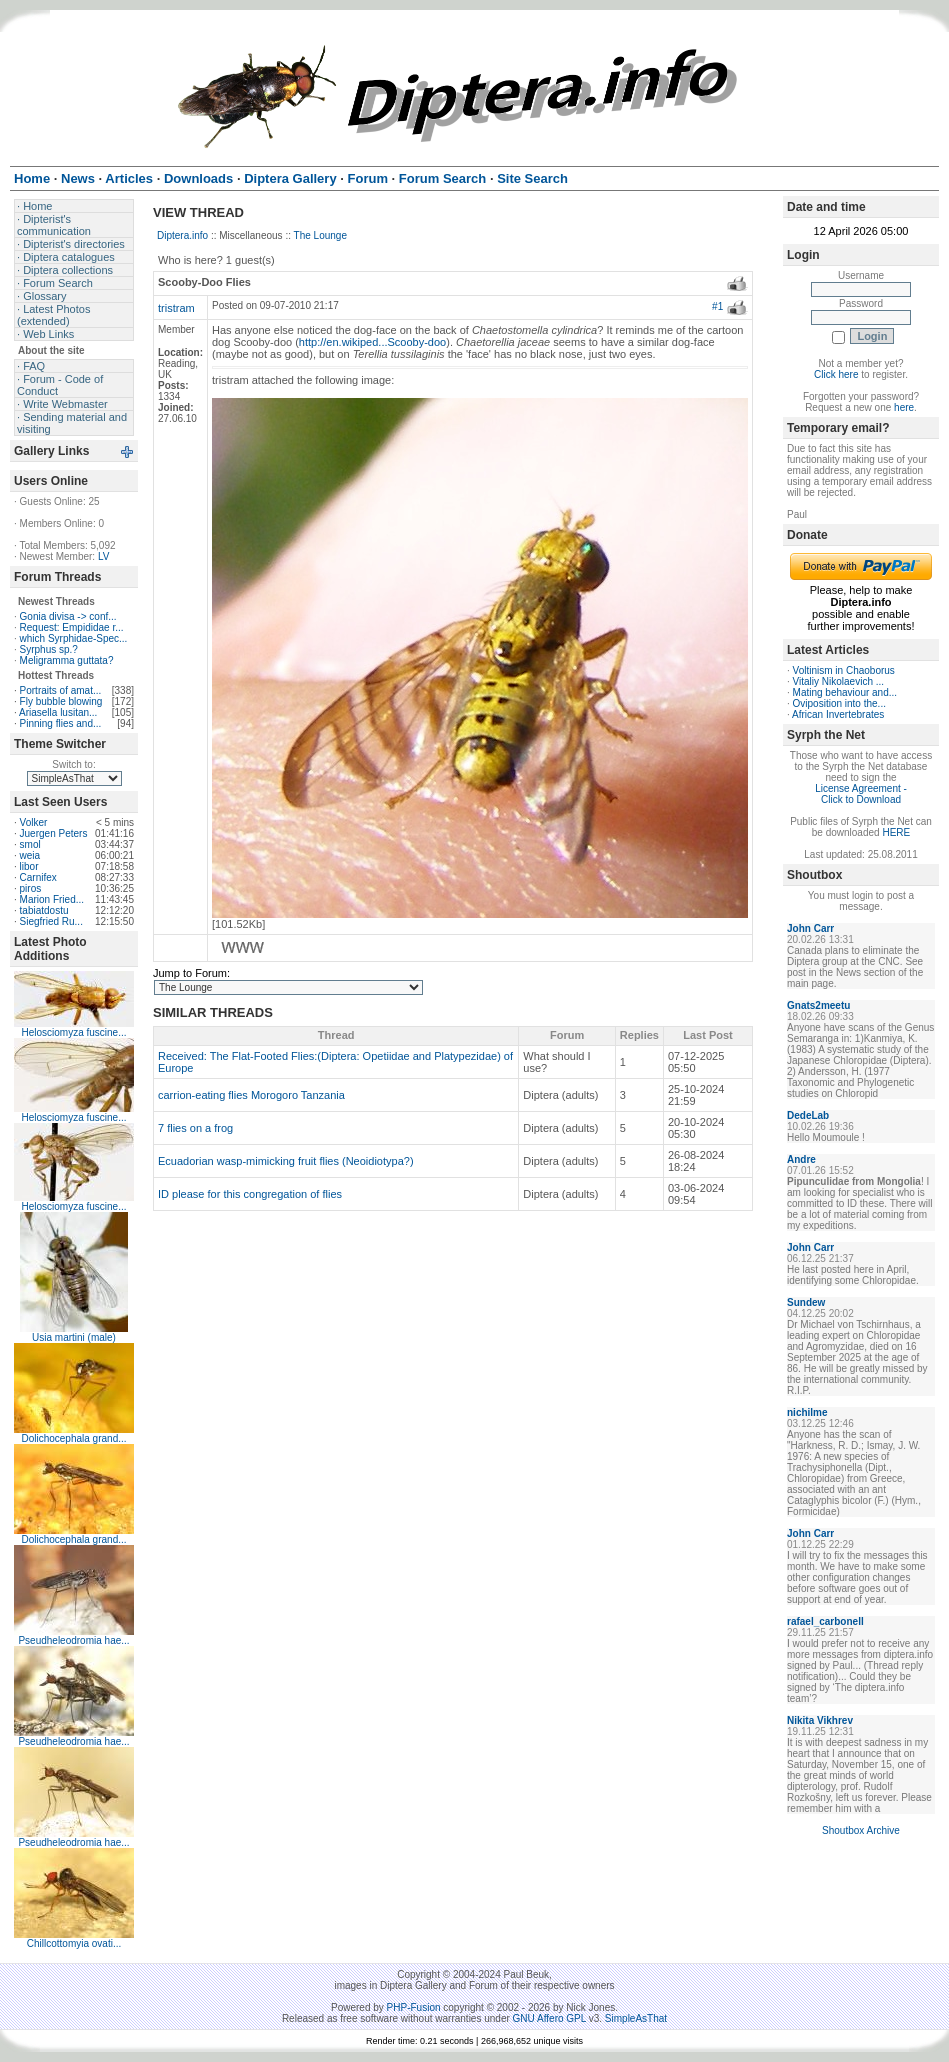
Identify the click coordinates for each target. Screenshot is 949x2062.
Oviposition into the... (839, 703)
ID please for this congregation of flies (250, 1194)
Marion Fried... (52, 899)
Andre (801, 1159)
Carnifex (38, 877)
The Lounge (320, 235)
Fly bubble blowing (61, 701)
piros (31, 888)
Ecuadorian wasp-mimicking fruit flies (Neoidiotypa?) (286, 1161)
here (904, 407)
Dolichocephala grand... (73, 1438)
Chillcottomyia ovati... (74, 1943)
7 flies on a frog (195, 1128)
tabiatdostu (44, 910)
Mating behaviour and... (845, 692)
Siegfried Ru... (51, 921)
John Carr (810, 928)
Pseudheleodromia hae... (73, 1640)
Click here (836, 374)
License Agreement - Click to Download (861, 794)
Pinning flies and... (61, 723)
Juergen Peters (54, 833)
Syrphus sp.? (49, 649)
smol (30, 844)
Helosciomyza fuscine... (73, 1032)
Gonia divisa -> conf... (68, 616)
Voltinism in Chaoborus (844, 670)
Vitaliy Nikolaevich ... (839, 681)
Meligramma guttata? (67, 660)
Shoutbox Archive (861, 1830)
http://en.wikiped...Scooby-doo (372, 342)
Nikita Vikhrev (820, 1720)
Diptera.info (182, 235)
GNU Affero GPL (549, 2018)
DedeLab (808, 1115)
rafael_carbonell (825, 1621)
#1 (717, 306)
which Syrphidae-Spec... (74, 638)
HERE (896, 832)
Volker (34, 822)
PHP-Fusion (414, 2007)
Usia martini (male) (74, 1337)
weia (30, 855)
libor (29, 866)
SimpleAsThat (636, 2018)
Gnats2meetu (818, 1005)
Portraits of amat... (61, 690)
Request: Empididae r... (72, 627)
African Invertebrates (838, 714)
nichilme (807, 1412)
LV (104, 556)
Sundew (806, 1302)
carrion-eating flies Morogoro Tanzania (251, 1095)
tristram (176, 308)
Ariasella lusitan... (58, 712)
